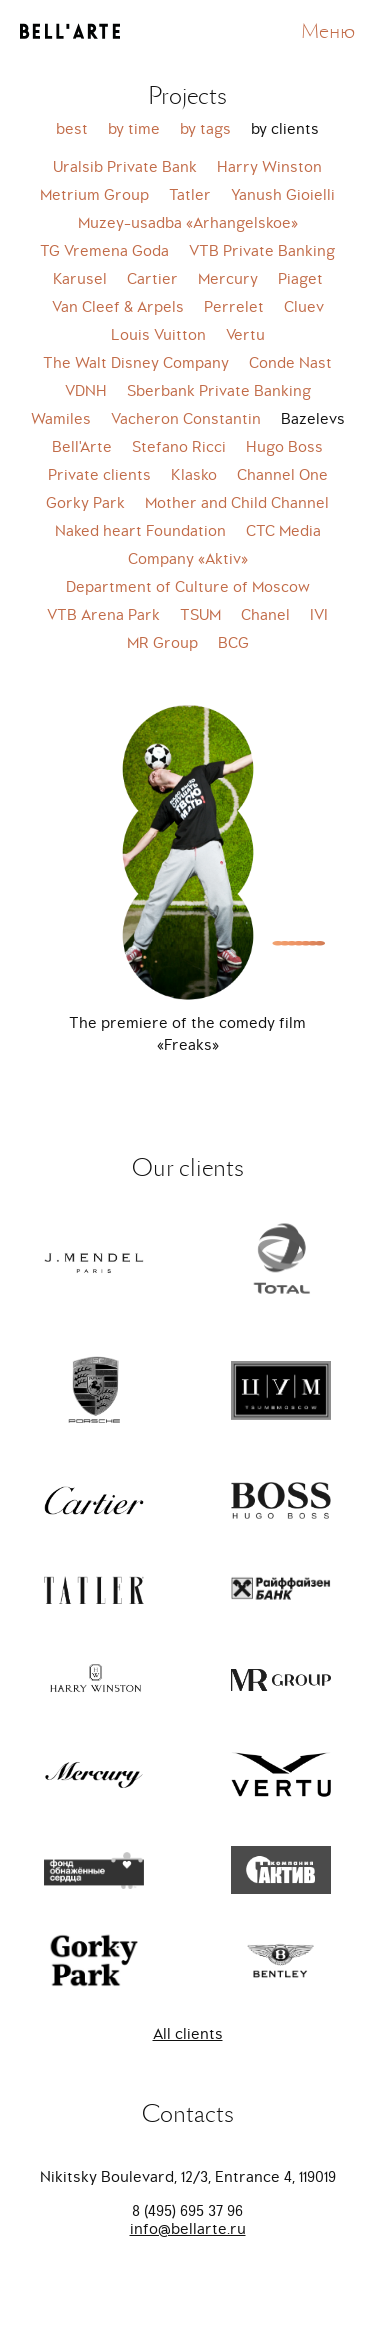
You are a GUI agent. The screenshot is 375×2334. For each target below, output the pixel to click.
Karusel (80, 279)
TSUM (200, 615)
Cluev (304, 307)
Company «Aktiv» (188, 559)
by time (134, 129)
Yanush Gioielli (283, 195)
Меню (328, 31)
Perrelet (234, 307)
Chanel (265, 615)
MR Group (162, 643)
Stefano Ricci (179, 447)
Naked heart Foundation (140, 531)
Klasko (194, 475)
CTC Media (283, 531)
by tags (205, 129)
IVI (319, 615)
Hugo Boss (284, 447)
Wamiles (61, 419)
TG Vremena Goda (104, 251)
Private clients (99, 475)
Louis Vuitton (158, 335)
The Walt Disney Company (136, 363)
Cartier (152, 279)
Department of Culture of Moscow (188, 587)
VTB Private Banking (262, 251)
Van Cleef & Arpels (118, 307)
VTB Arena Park (103, 615)
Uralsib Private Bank (125, 167)
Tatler (190, 195)
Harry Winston (269, 167)
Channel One (282, 475)
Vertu (245, 335)
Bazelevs (313, 419)
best (72, 129)
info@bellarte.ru (188, 2229)
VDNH (86, 391)
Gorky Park (85, 503)
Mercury (228, 279)
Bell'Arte (82, 447)
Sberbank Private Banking (219, 391)
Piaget (300, 279)
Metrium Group (94, 195)
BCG (233, 643)
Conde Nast (290, 363)
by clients (285, 129)
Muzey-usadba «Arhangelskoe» (188, 223)
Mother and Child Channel (237, 503)
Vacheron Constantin (186, 419)
